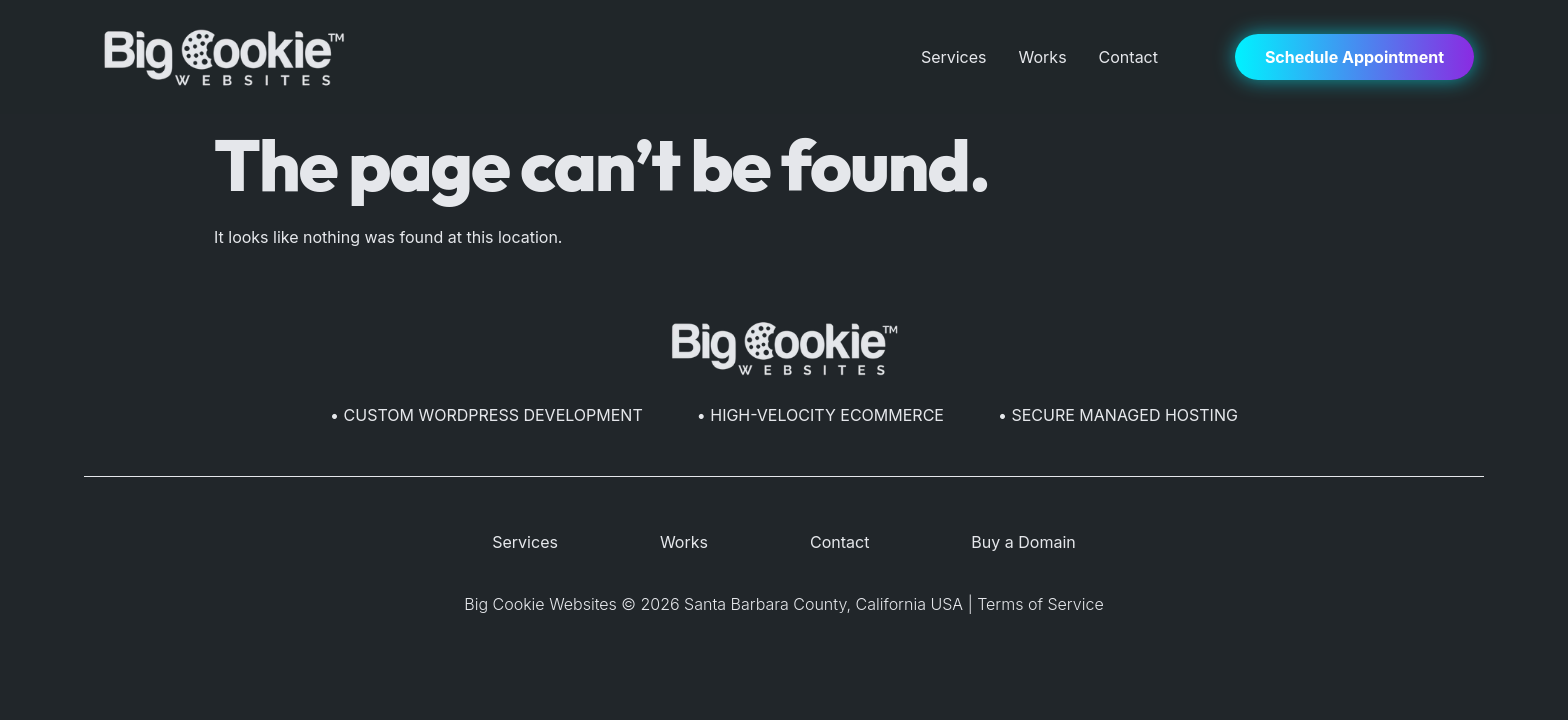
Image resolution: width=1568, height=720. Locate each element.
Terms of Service (1040, 604)
